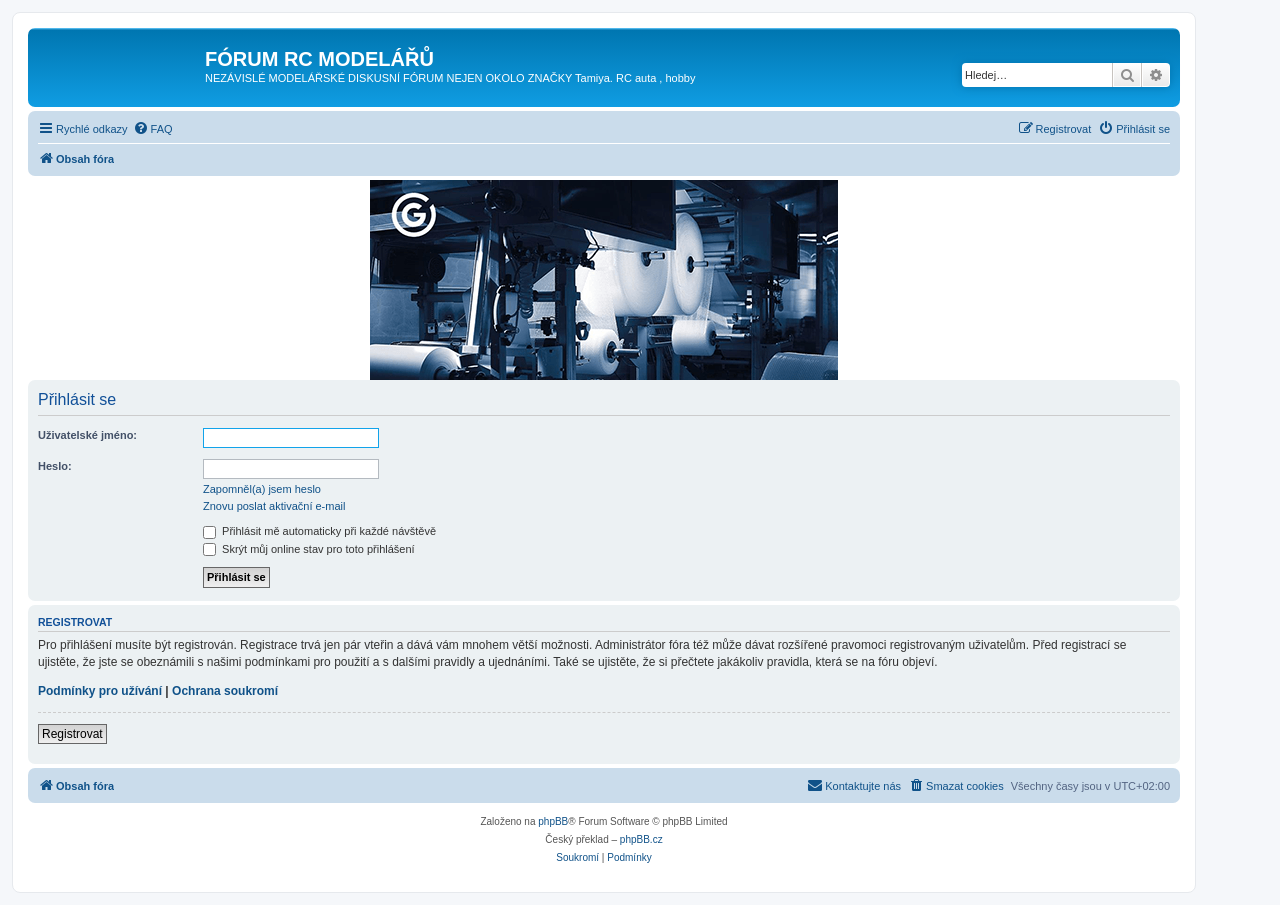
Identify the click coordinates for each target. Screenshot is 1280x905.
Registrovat (72, 734)
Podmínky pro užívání (100, 691)
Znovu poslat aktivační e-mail (274, 506)
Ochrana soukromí (225, 691)
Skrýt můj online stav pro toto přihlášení (309, 549)
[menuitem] (153, 129)
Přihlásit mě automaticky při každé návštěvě (319, 531)
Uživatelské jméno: (87, 435)
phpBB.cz (641, 839)
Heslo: (55, 466)
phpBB (553, 821)
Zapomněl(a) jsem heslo (262, 489)
